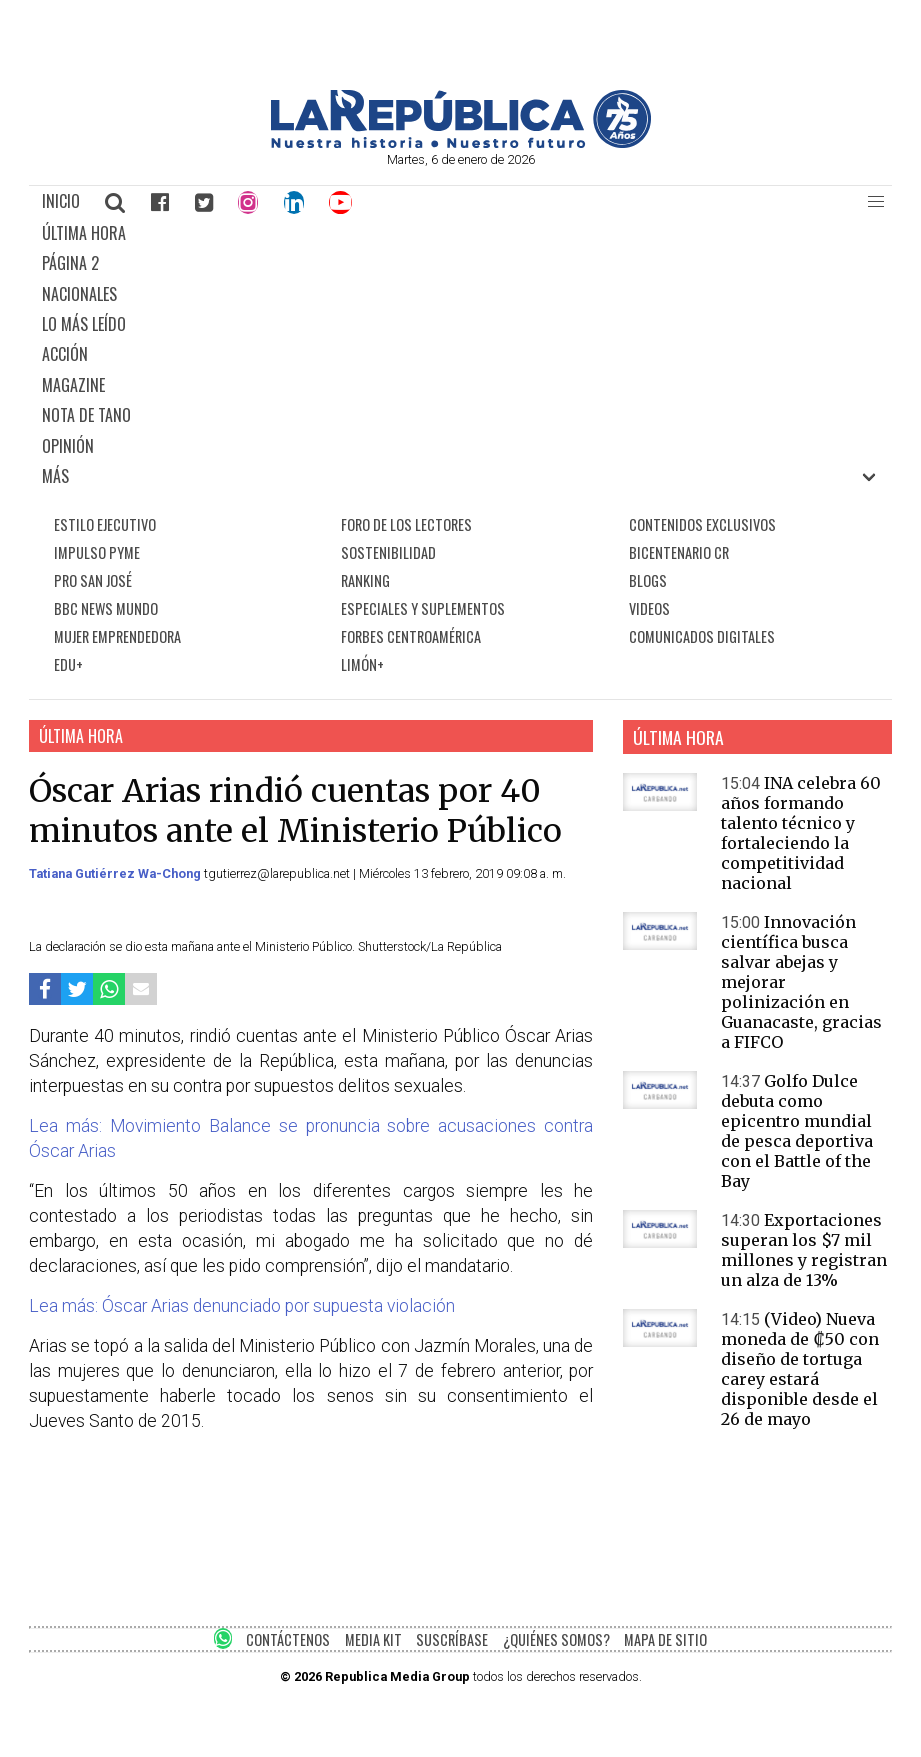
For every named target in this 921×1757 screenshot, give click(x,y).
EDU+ (68, 664)
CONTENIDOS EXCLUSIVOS (702, 524)
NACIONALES (79, 294)
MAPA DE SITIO (665, 1639)
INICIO (61, 201)
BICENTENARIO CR (679, 552)
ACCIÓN (65, 354)
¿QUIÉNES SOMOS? (556, 1639)
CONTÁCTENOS (288, 1639)
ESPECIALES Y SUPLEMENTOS (423, 608)
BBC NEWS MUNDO (106, 608)
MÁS (55, 476)
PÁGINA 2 (70, 263)
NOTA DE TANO (86, 415)
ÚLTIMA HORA (84, 233)
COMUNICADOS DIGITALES (702, 636)
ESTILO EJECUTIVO (105, 524)
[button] (876, 202)
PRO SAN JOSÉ (93, 580)
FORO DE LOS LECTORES (406, 524)
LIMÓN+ (362, 664)
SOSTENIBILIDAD (388, 552)
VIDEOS (649, 608)
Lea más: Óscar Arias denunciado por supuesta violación (242, 1306)
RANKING (365, 580)
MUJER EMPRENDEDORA (117, 636)
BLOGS (648, 580)
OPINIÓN (68, 446)
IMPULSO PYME (97, 552)
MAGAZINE (73, 385)
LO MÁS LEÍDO (84, 324)
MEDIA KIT (373, 1639)
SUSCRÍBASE (452, 1639)
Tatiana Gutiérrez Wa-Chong (116, 873)
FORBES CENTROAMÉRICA (411, 636)
